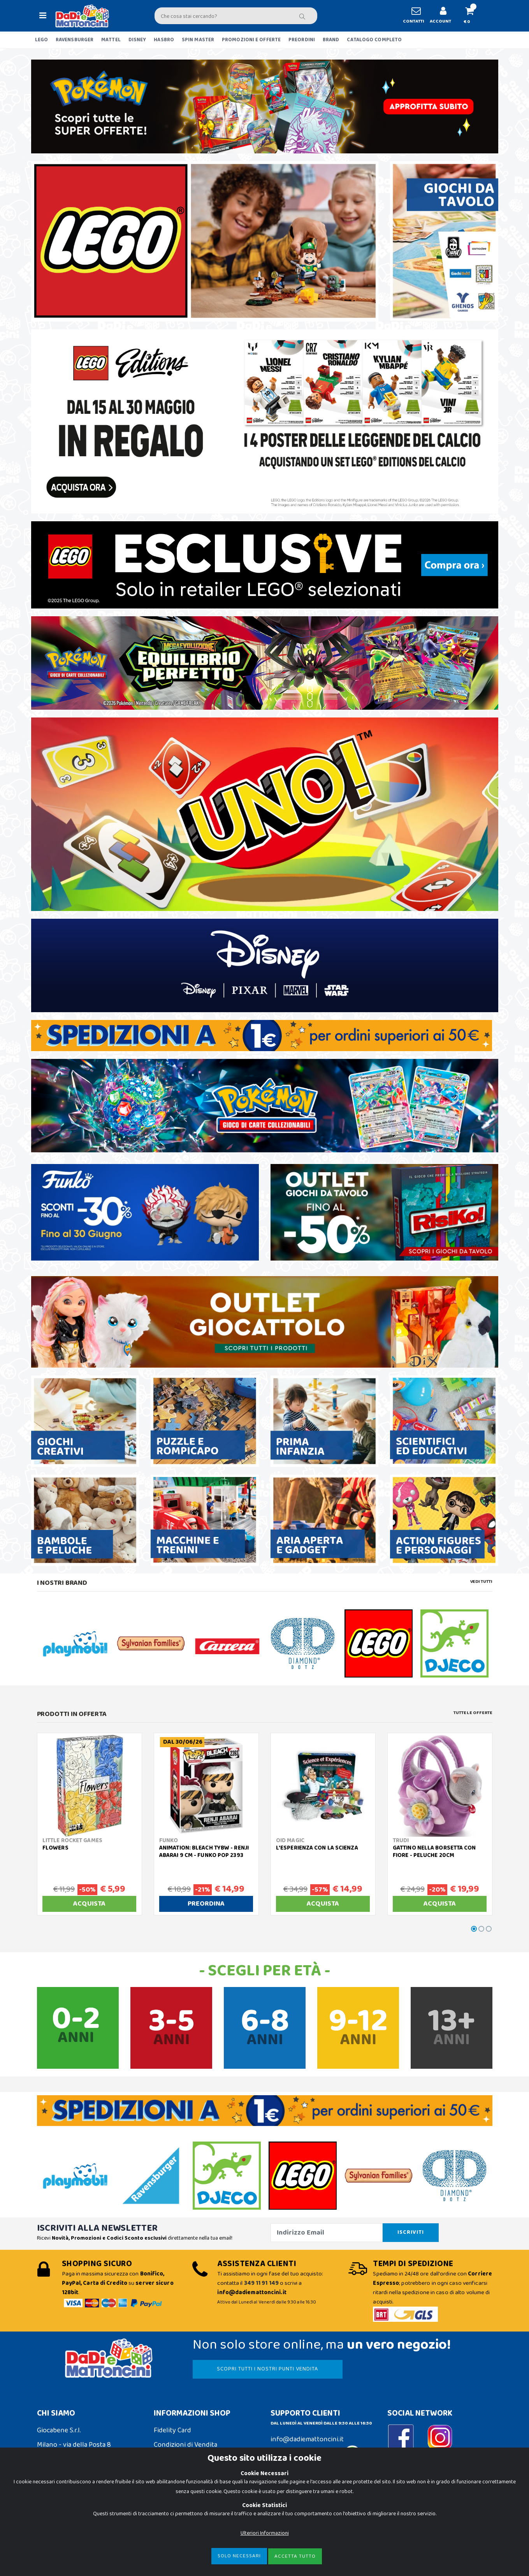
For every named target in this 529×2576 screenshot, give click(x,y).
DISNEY (137, 40)
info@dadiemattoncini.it (307, 2439)
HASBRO (164, 40)
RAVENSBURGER (74, 40)
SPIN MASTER (198, 40)
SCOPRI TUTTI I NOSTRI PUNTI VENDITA (267, 2369)
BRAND (331, 40)
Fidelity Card (172, 2430)
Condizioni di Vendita (185, 2444)
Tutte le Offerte (472, 1713)
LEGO (41, 40)
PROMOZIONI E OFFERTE (251, 40)
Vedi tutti (481, 1581)
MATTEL (111, 40)
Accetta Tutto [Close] (295, 2556)
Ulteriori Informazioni (265, 2533)
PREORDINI (301, 40)
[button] (473, 15)
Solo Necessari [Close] (239, 2556)
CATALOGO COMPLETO (374, 40)
